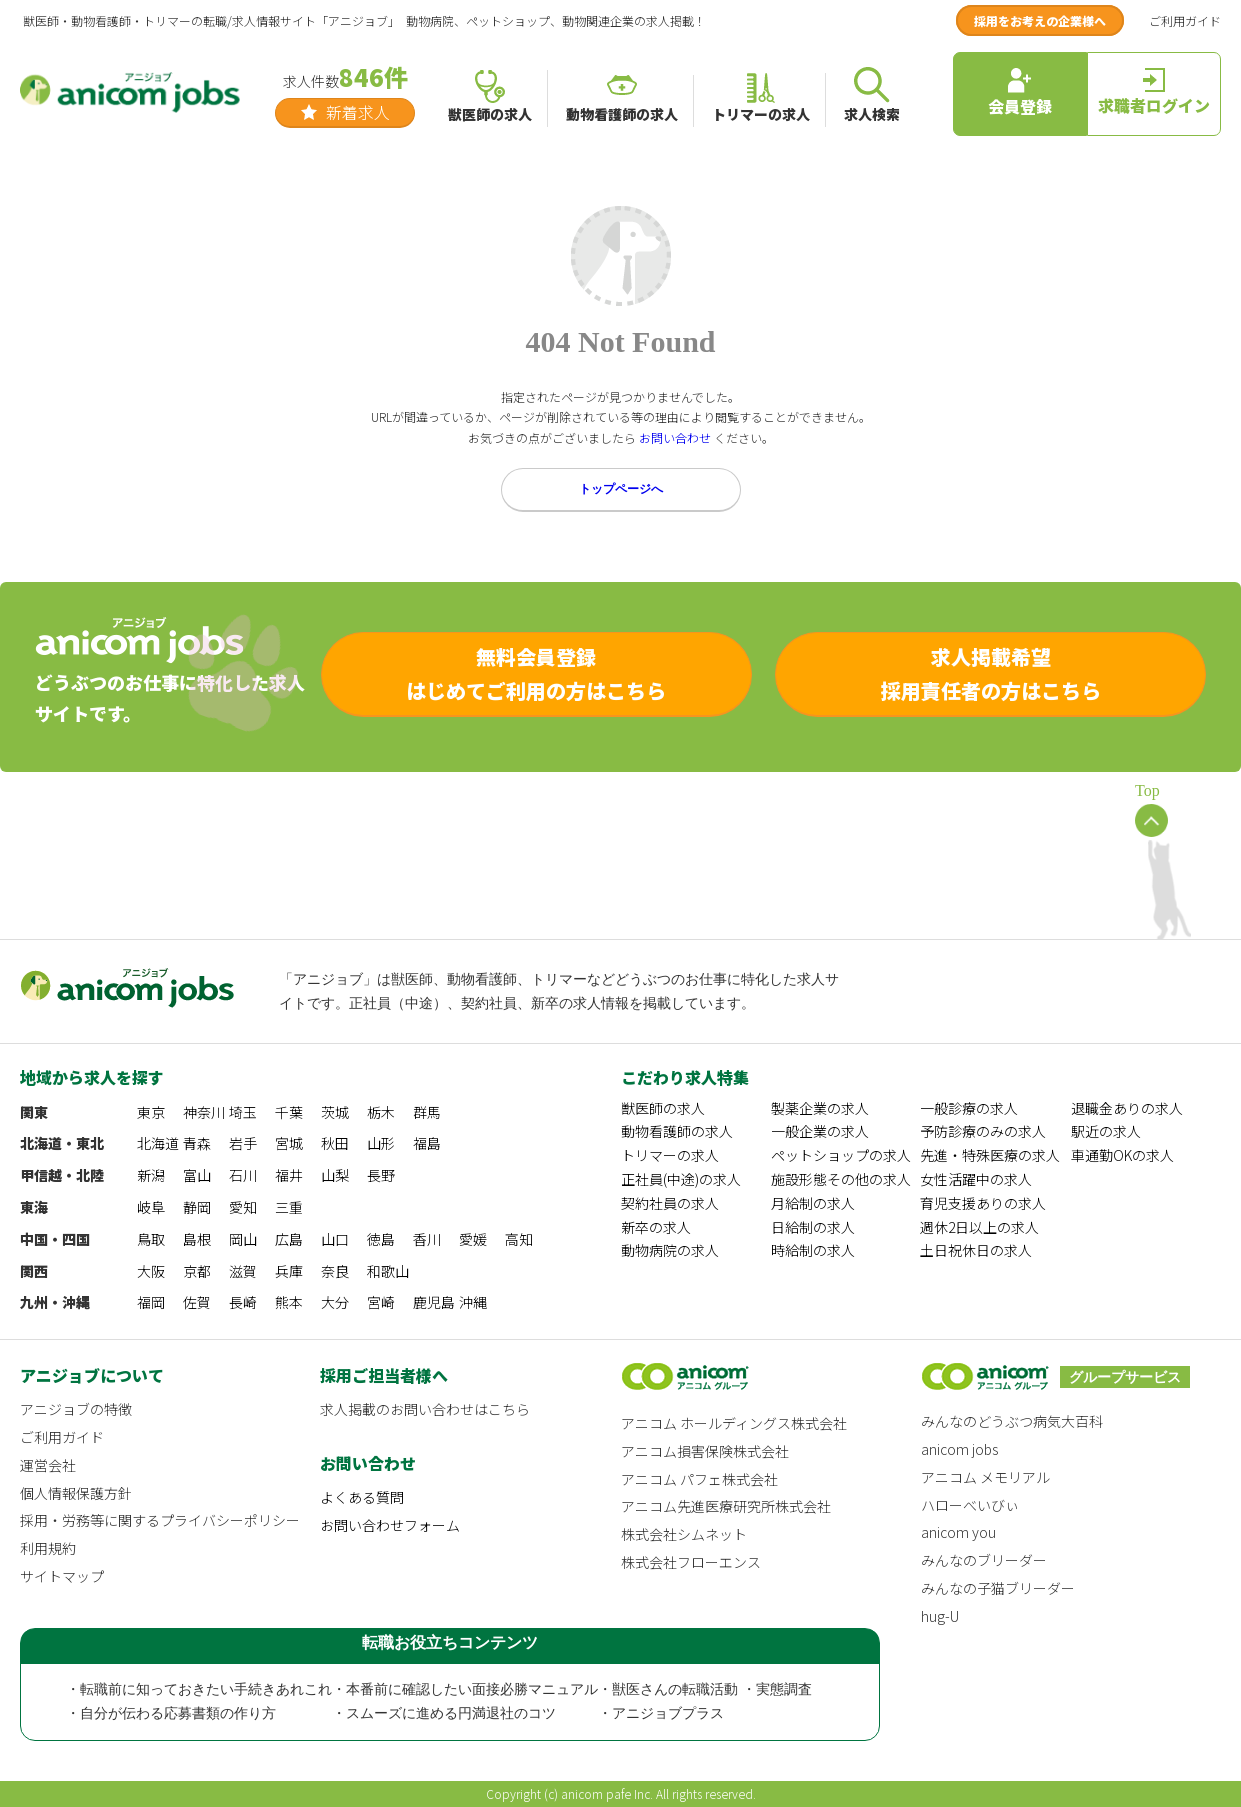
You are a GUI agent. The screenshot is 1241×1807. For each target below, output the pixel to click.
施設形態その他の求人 (841, 1179)
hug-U (940, 1616)
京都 (197, 1271)
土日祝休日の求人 (976, 1250)
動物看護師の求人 (677, 1131)
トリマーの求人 (670, 1155)
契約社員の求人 (670, 1203)
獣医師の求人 (663, 1108)
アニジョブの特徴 (76, 1409)
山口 (335, 1239)
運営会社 (48, 1465)
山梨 (335, 1175)
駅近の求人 (1106, 1131)
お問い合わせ (675, 437)
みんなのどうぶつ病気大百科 (1012, 1421)
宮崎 (381, 1302)
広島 (289, 1239)
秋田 (335, 1143)
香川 (427, 1239)
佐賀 (197, 1302)
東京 (151, 1112)
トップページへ (621, 489)
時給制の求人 (813, 1250)
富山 (197, 1175)
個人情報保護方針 (76, 1493)
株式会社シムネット (684, 1534)
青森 (197, 1143)
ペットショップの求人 (841, 1155)
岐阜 (151, 1207)
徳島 (381, 1239)
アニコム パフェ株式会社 (699, 1479)
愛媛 (473, 1239)
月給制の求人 (813, 1203)
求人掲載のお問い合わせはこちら (425, 1409)
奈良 (335, 1271)
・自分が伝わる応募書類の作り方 (171, 1713)
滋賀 (243, 1271)
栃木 (381, 1112)
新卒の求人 (656, 1227)
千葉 (289, 1112)
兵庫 (289, 1271)
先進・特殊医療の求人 (990, 1155)
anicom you (958, 1532)
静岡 (197, 1207)
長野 (381, 1175)
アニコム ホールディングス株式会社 (734, 1423)
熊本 (289, 1302)
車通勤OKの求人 (1122, 1155)
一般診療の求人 (969, 1108)
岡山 (243, 1239)
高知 (519, 1239)
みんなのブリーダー (984, 1560)
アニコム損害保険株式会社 (705, 1451)
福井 (289, 1175)
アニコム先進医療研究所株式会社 (726, 1506)
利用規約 (48, 1548)
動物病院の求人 (670, 1250)
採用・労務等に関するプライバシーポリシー (160, 1520)
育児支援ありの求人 (983, 1203)
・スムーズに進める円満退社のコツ (444, 1713)
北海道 (158, 1143)
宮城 (289, 1143)
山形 (381, 1143)
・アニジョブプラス (661, 1713)
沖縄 (473, 1302)
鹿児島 (434, 1302)
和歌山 (388, 1271)
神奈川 (204, 1112)
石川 (243, 1175)
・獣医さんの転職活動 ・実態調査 (705, 1689)
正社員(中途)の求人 (681, 1179)
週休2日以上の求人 (979, 1227)
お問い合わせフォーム (390, 1525)
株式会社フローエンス (691, 1562)
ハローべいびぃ (970, 1505)
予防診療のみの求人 (983, 1131)
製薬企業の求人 (820, 1108)
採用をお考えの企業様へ (1040, 20)
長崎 (243, 1302)
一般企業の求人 (820, 1131)
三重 (289, 1207)
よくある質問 (362, 1497)
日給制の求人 (813, 1227)
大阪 (151, 1271)
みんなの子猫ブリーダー (998, 1588)
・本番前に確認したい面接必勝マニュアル (465, 1689)
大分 (335, 1302)
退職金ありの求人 (1127, 1108)
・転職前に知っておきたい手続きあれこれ (199, 1689)
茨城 (335, 1112)
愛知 (243, 1207)
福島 (427, 1143)
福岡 (151, 1302)
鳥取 (151, 1239)
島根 (197, 1239)
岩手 (243, 1143)
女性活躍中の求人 (976, 1179)
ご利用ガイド (1185, 20)
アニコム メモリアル (985, 1477)
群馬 (427, 1112)
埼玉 (243, 1112)
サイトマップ (62, 1576)
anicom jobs (959, 1449)
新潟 (151, 1175)
